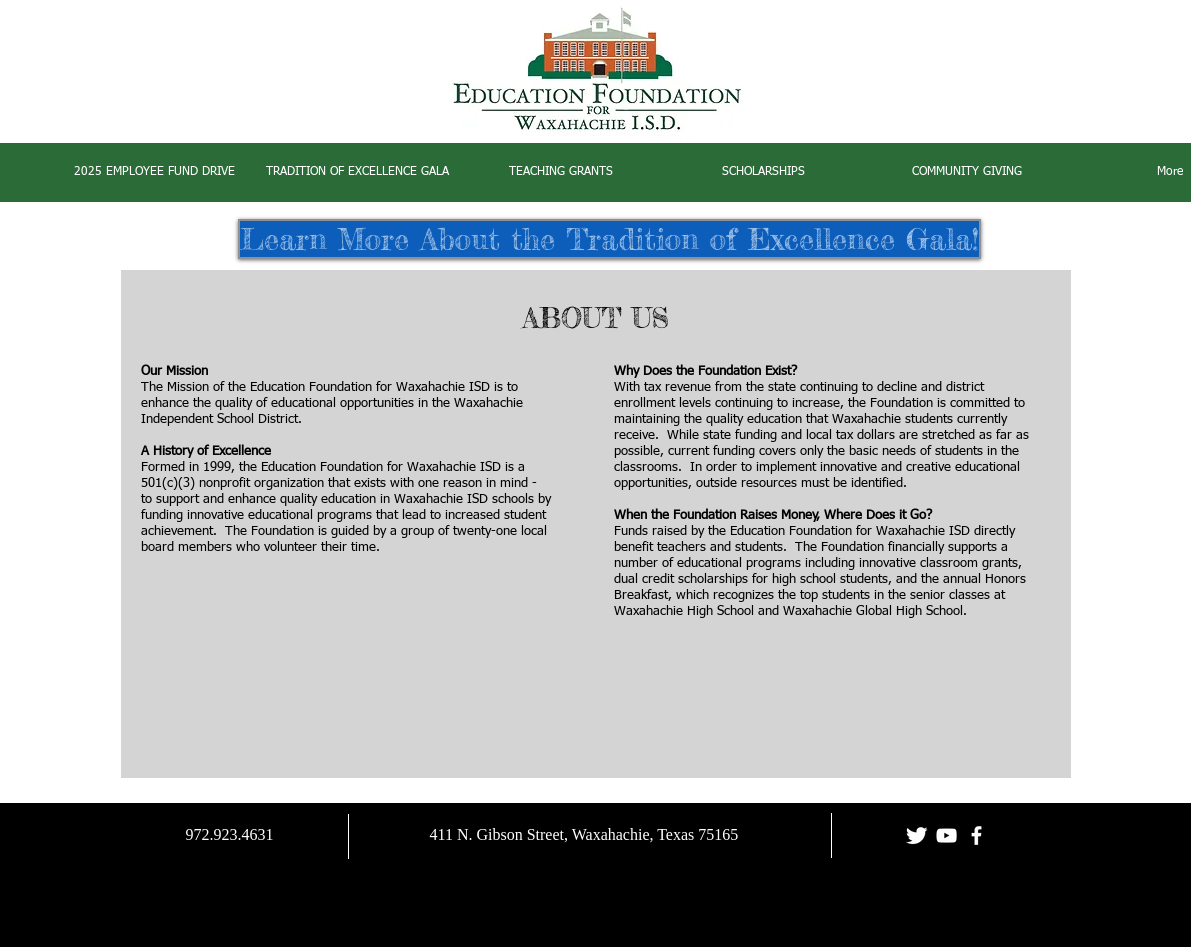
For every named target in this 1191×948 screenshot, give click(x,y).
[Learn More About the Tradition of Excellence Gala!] (609, 239)
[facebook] (976, 835)
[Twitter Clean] (916, 835)
